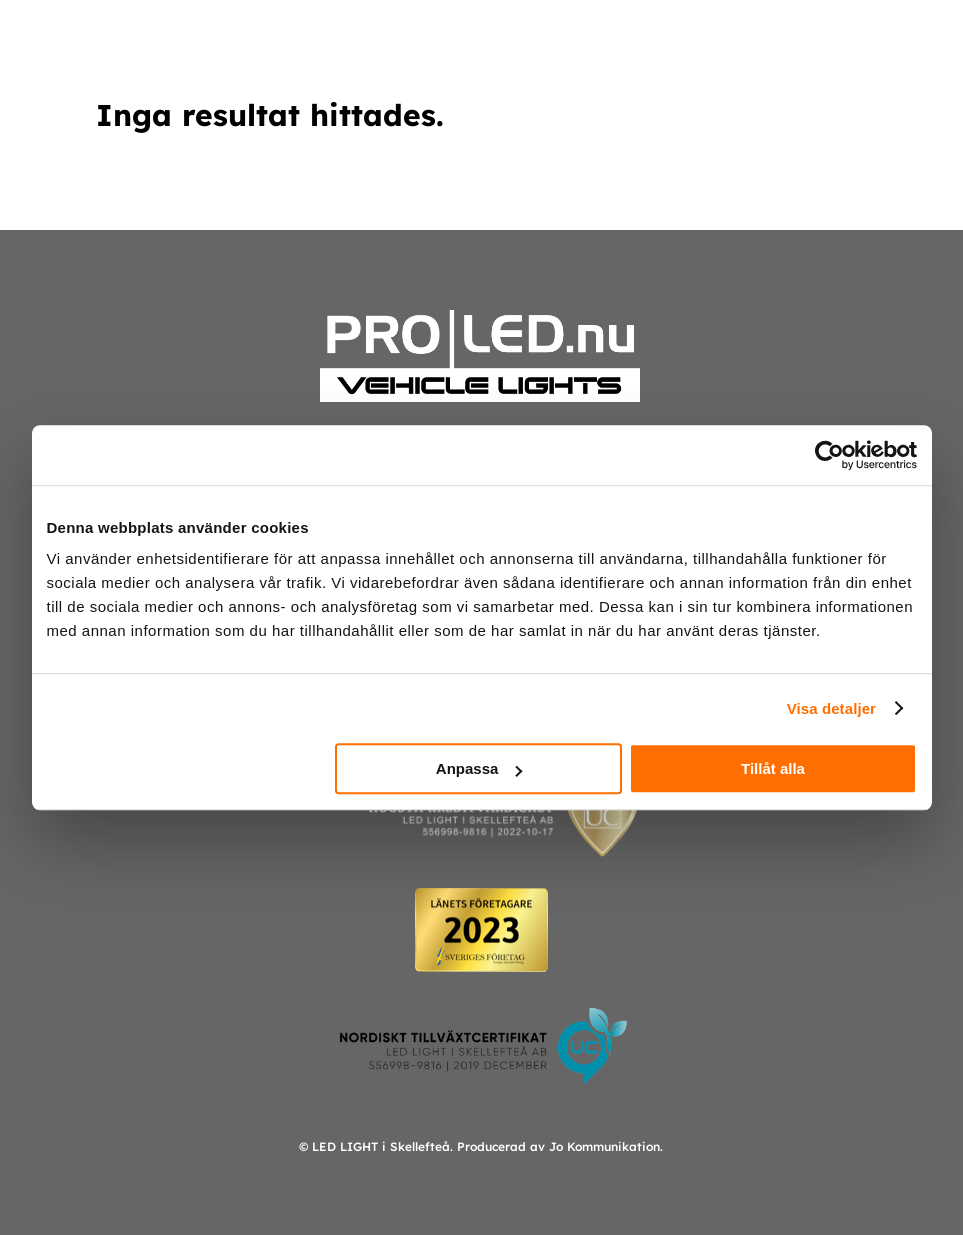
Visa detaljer (831, 708)
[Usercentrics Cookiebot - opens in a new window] (829, 455)
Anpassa (479, 768)
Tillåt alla (773, 768)
